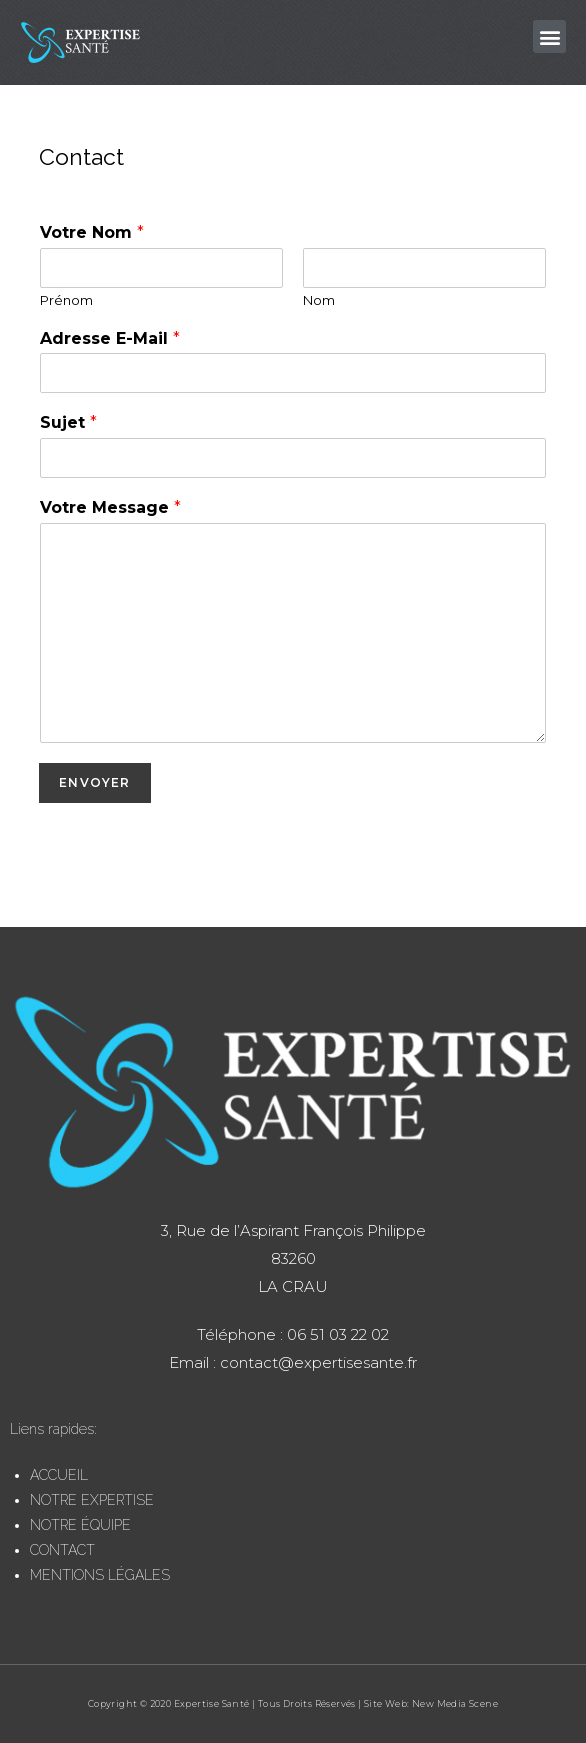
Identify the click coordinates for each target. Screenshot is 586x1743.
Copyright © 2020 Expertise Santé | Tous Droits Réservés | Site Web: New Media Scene (293, 1703)
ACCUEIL (59, 1475)
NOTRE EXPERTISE (92, 1500)
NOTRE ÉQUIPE (80, 1525)
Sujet (68, 422)
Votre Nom (92, 232)
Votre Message (110, 507)
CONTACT (62, 1550)
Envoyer (94, 782)
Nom (319, 300)
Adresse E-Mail (110, 338)
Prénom (66, 300)
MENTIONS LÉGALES (100, 1575)
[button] (549, 36)
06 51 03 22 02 (336, 1334)
